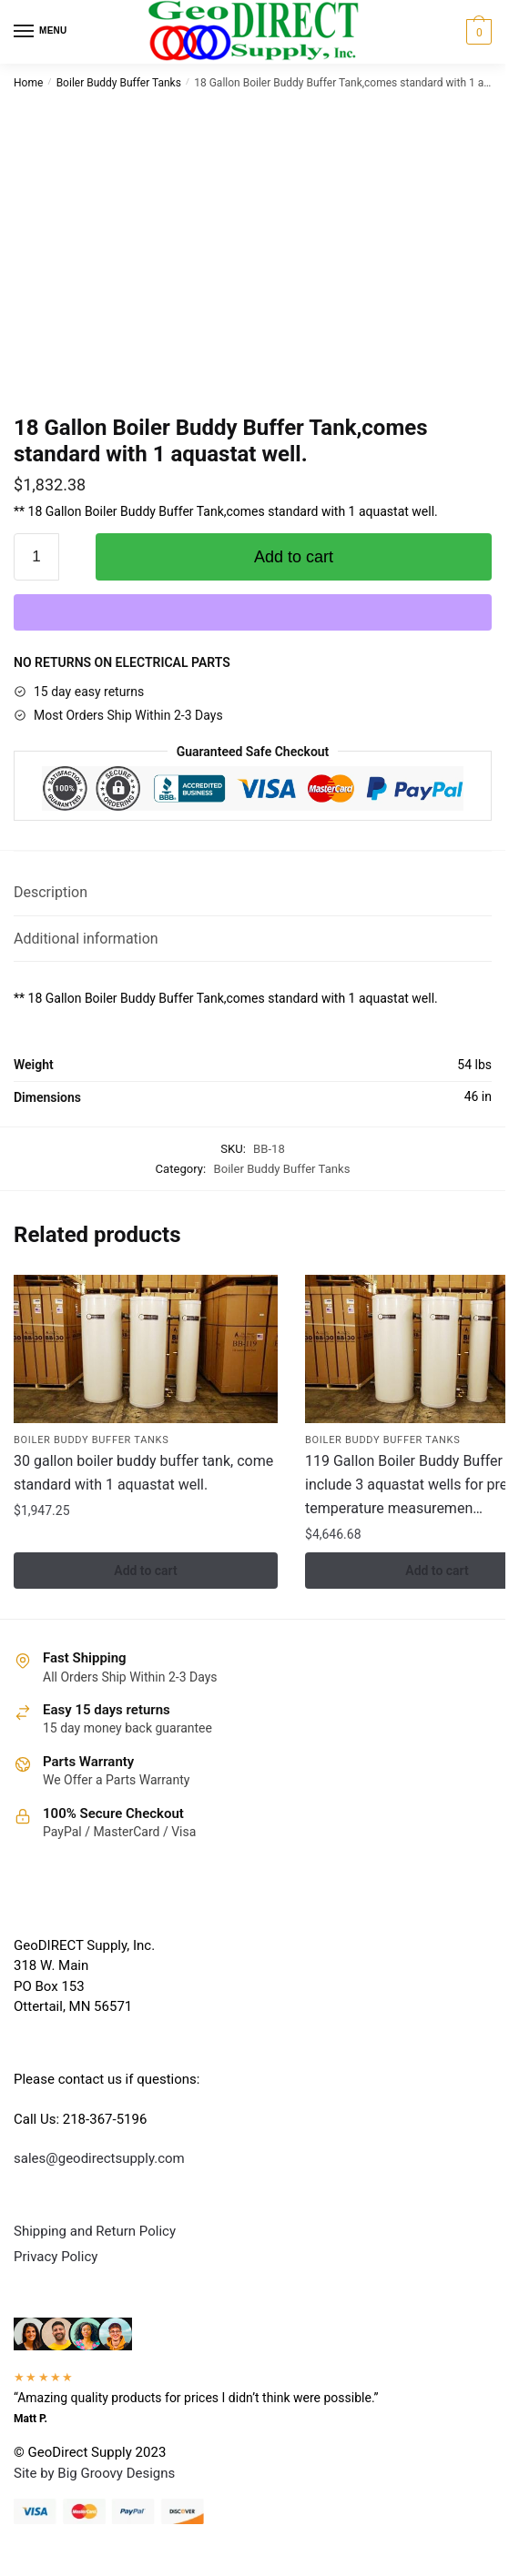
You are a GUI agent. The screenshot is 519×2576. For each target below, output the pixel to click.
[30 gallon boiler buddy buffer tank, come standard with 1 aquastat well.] (146, 1349)
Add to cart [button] (145, 1570)
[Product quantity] (36, 557)
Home (28, 82)
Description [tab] (50, 892)
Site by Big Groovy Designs (94, 2473)
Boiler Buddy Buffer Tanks (118, 82)
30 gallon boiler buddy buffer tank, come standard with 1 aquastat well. (143, 1472)
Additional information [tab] (86, 938)
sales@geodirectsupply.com (99, 2158)
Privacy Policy (55, 2256)
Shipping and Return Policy (95, 2231)
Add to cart (293, 557)
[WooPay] (253, 612)
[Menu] (41, 31)
